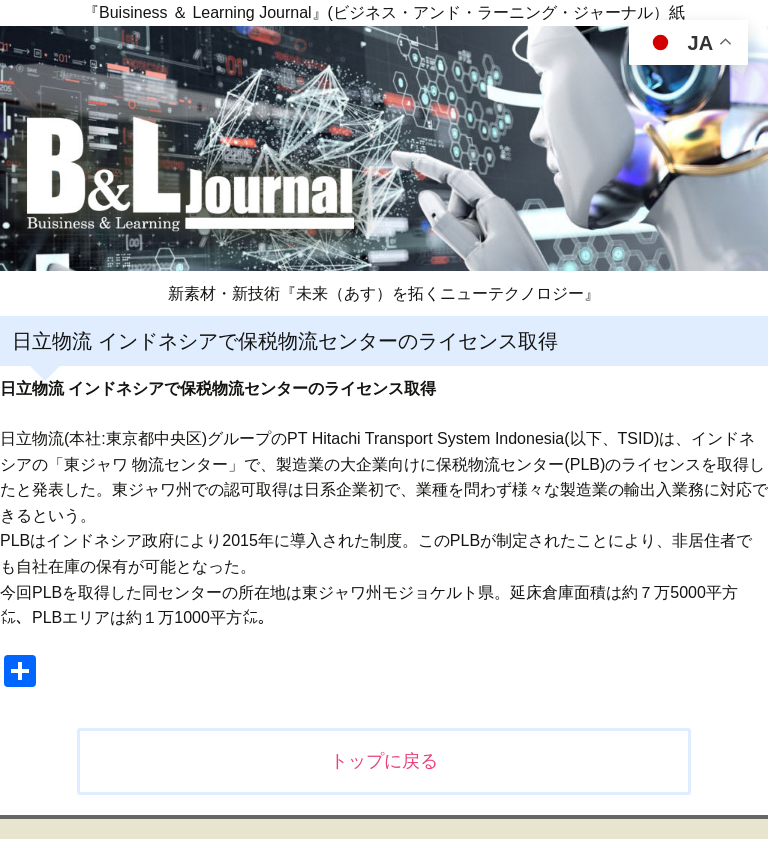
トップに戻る (384, 761)
